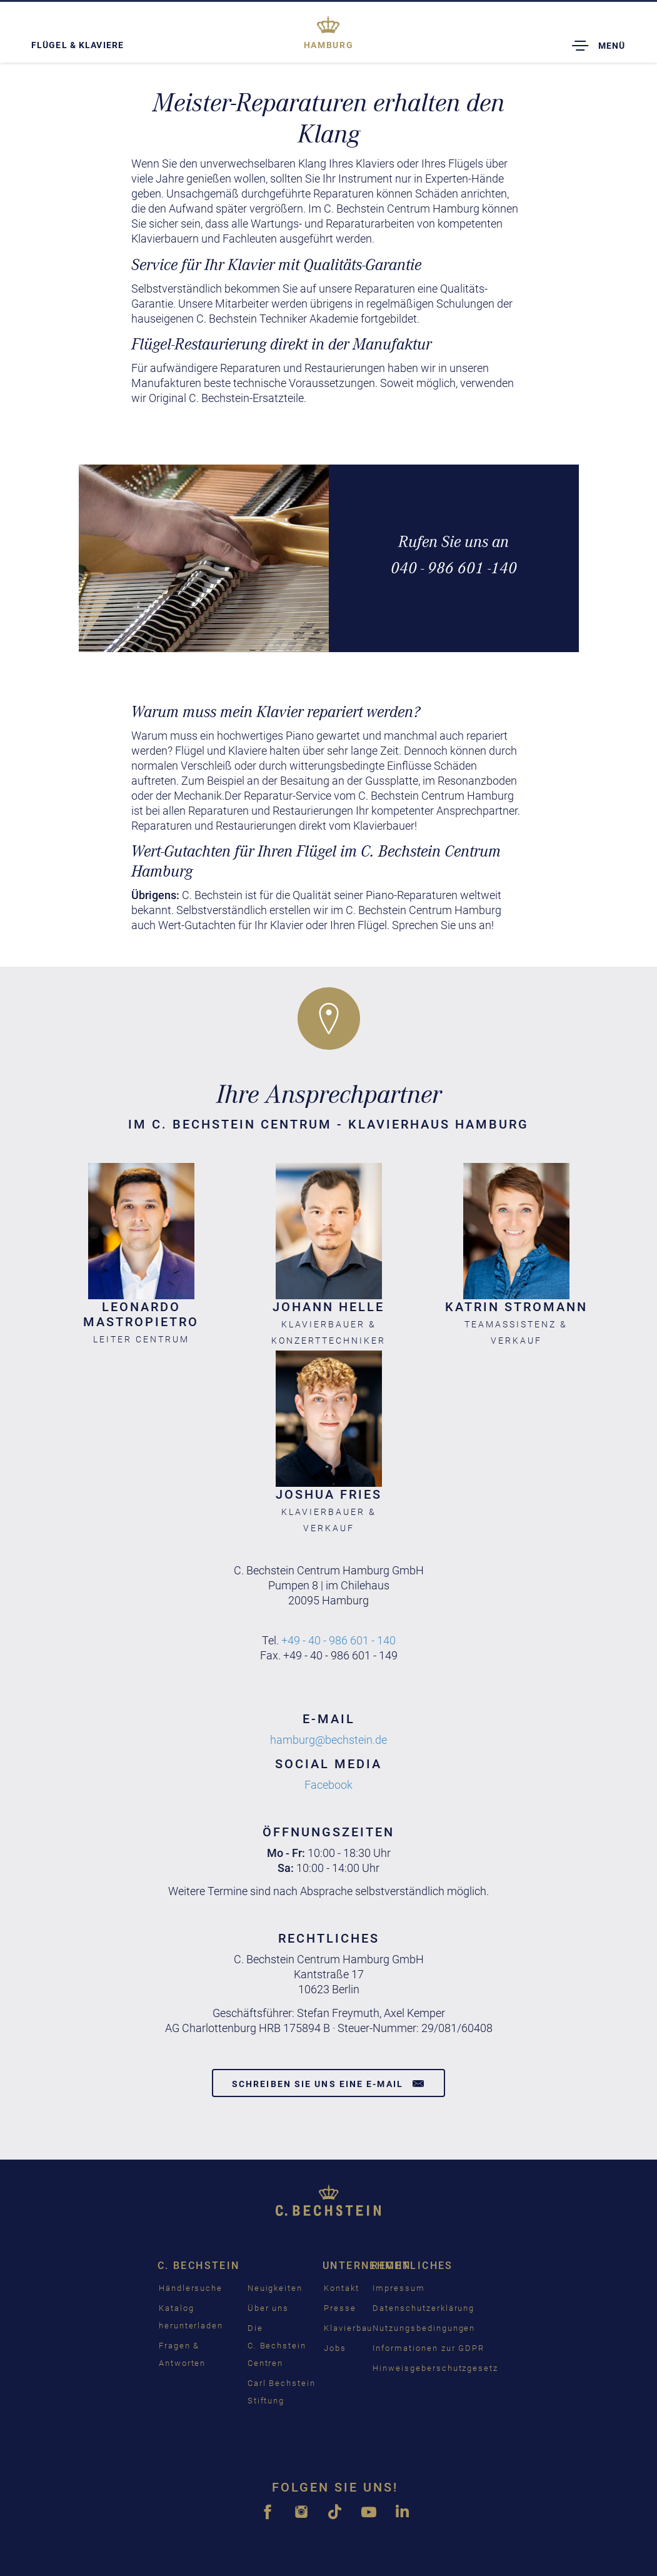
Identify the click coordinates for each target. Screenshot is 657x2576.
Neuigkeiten (275, 2288)
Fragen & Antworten (182, 2354)
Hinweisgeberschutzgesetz (435, 2368)
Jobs (335, 2348)
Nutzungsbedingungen (424, 2328)
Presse (340, 2308)
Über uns (268, 2308)
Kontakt (341, 2288)
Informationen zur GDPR (428, 2348)
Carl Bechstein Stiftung (282, 2391)
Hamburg (328, 45)
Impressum (399, 2288)
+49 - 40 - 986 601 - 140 (338, 1640)
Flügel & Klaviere (77, 45)
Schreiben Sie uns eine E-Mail (328, 2083)
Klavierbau (348, 2328)
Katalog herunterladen (191, 2316)
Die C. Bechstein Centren (277, 2345)
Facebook (328, 1784)
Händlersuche (191, 2288)
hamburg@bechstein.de (328, 1739)
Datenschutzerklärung (423, 2308)
